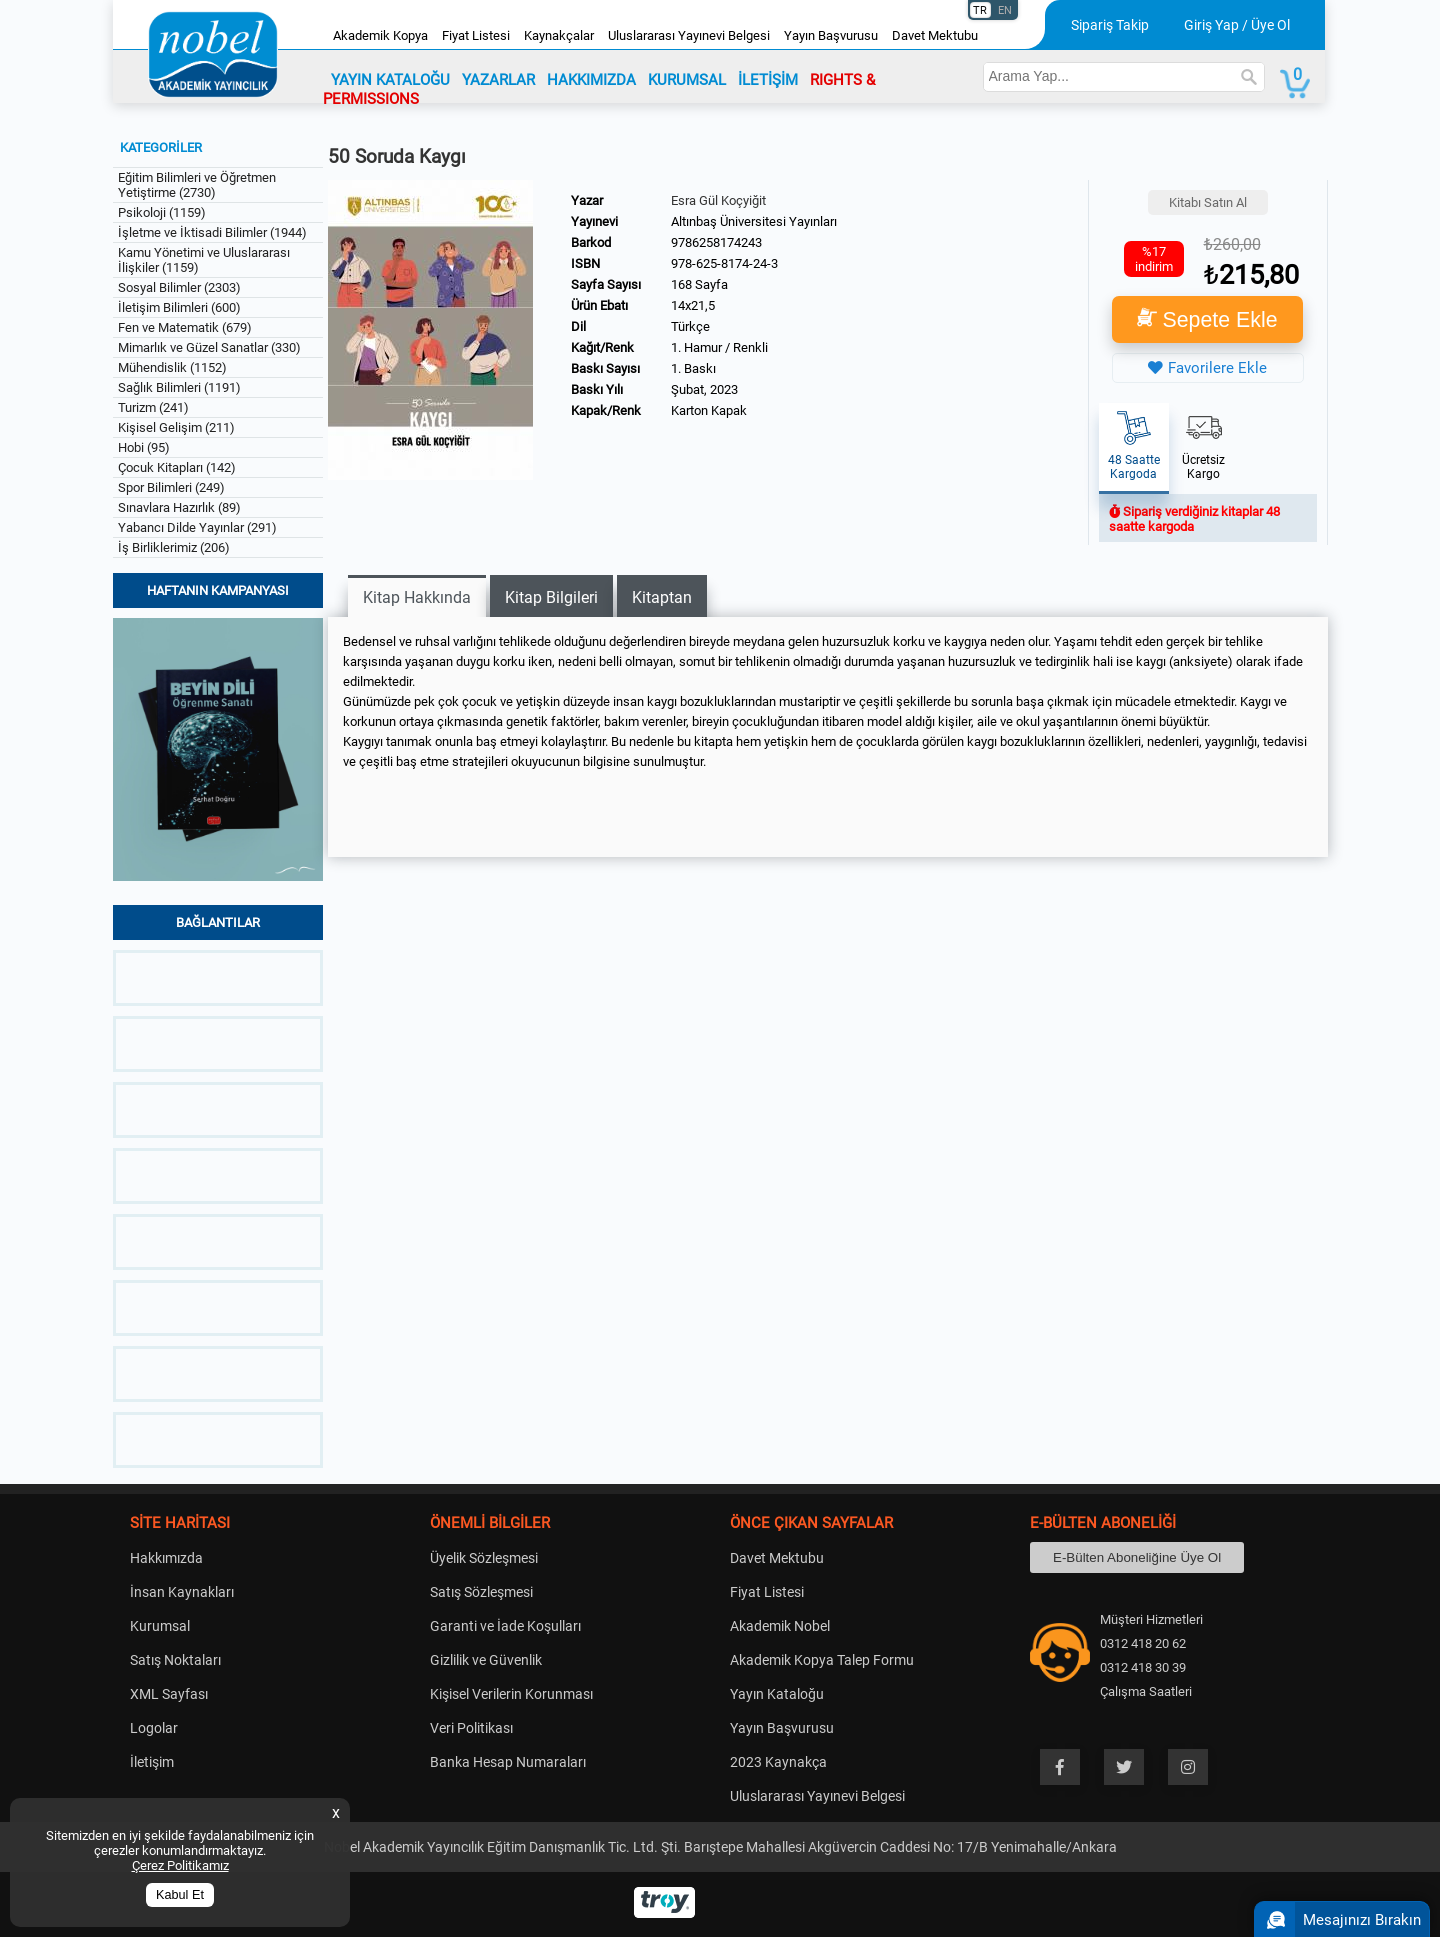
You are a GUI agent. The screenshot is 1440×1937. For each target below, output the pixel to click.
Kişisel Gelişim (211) (176, 427)
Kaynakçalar (559, 35)
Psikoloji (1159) (162, 212)
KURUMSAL (687, 80)
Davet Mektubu (935, 35)
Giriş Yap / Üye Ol (1237, 25)
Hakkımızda (166, 1558)
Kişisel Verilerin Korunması (511, 1694)
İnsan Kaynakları (182, 1592)
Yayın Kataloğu (777, 1694)
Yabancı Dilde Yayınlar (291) (197, 527)
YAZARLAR (498, 80)
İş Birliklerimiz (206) (174, 547)
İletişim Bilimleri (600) (179, 307)
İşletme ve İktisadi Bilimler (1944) (212, 232)
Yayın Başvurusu (831, 35)
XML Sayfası (169, 1694)
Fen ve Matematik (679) (185, 327)
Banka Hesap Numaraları (508, 1762)
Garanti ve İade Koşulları (505, 1626)
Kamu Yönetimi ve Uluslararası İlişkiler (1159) (204, 260)
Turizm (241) (153, 407)
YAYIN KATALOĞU (390, 80)
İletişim (152, 1762)
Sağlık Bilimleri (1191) (179, 387)
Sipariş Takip (1110, 25)
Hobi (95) (144, 447)
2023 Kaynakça (778, 1762)
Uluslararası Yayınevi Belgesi (689, 35)
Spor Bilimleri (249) (171, 487)
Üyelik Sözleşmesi (484, 1558)
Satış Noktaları (175, 1660)
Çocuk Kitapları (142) (177, 467)
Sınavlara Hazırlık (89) (179, 507)
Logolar (154, 1728)
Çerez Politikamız (180, 1865)
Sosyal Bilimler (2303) (179, 287)
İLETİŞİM (768, 80)
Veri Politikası (471, 1728)
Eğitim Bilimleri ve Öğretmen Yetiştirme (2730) (197, 185)
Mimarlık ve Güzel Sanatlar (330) (209, 347)
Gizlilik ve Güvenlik (486, 1660)
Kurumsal (160, 1626)
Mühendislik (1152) (172, 367)
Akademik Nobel (780, 1626)
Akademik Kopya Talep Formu (822, 1660)
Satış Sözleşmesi (481, 1592)
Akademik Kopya (380, 35)
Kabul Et (180, 1895)
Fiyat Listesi (476, 35)
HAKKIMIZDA (591, 80)
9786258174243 (716, 242)
